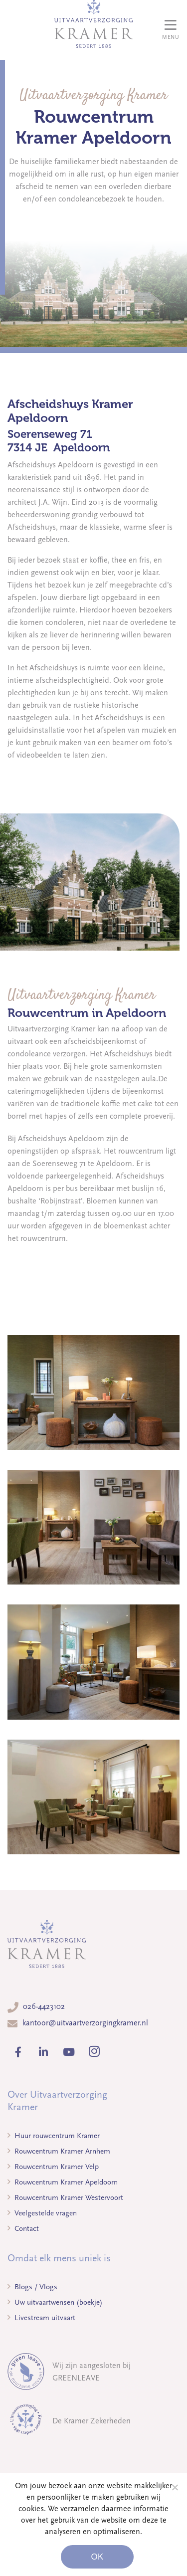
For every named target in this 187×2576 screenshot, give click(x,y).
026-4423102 (44, 2006)
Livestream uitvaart (41, 2317)
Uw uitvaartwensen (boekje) (55, 2302)
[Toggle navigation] (171, 29)
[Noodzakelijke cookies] (175, 2487)
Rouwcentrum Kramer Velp (53, 2166)
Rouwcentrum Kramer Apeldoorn (62, 2182)
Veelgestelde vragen (42, 2212)
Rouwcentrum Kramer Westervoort (65, 2197)
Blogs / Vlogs (32, 2286)
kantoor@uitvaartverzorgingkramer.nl (85, 2022)
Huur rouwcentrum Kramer (53, 2135)
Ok (97, 2557)
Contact (23, 2228)
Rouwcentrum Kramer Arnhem (58, 2151)
